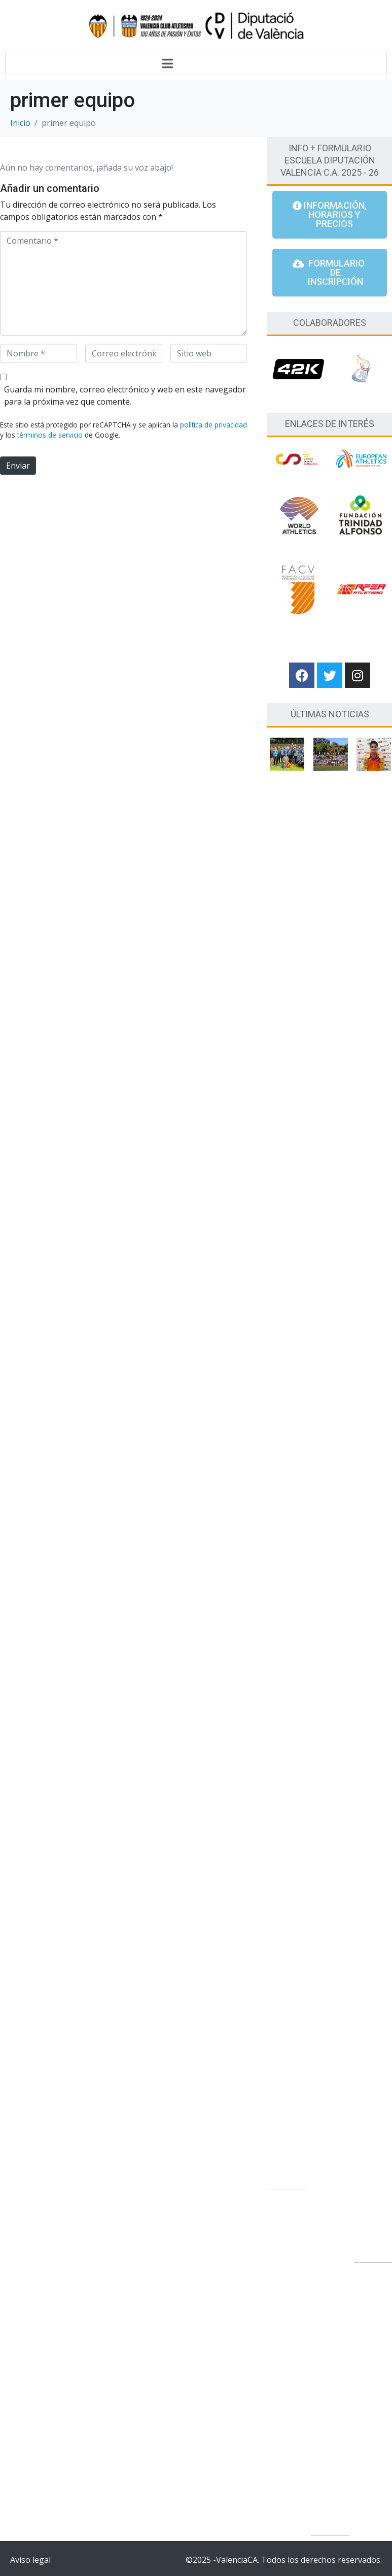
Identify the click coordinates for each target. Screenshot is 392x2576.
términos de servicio (50, 435)
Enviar (18, 465)
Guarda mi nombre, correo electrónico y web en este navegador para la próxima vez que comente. (125, 395)
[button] (329, 215)
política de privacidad (213, 425)
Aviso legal (30, 2559)
